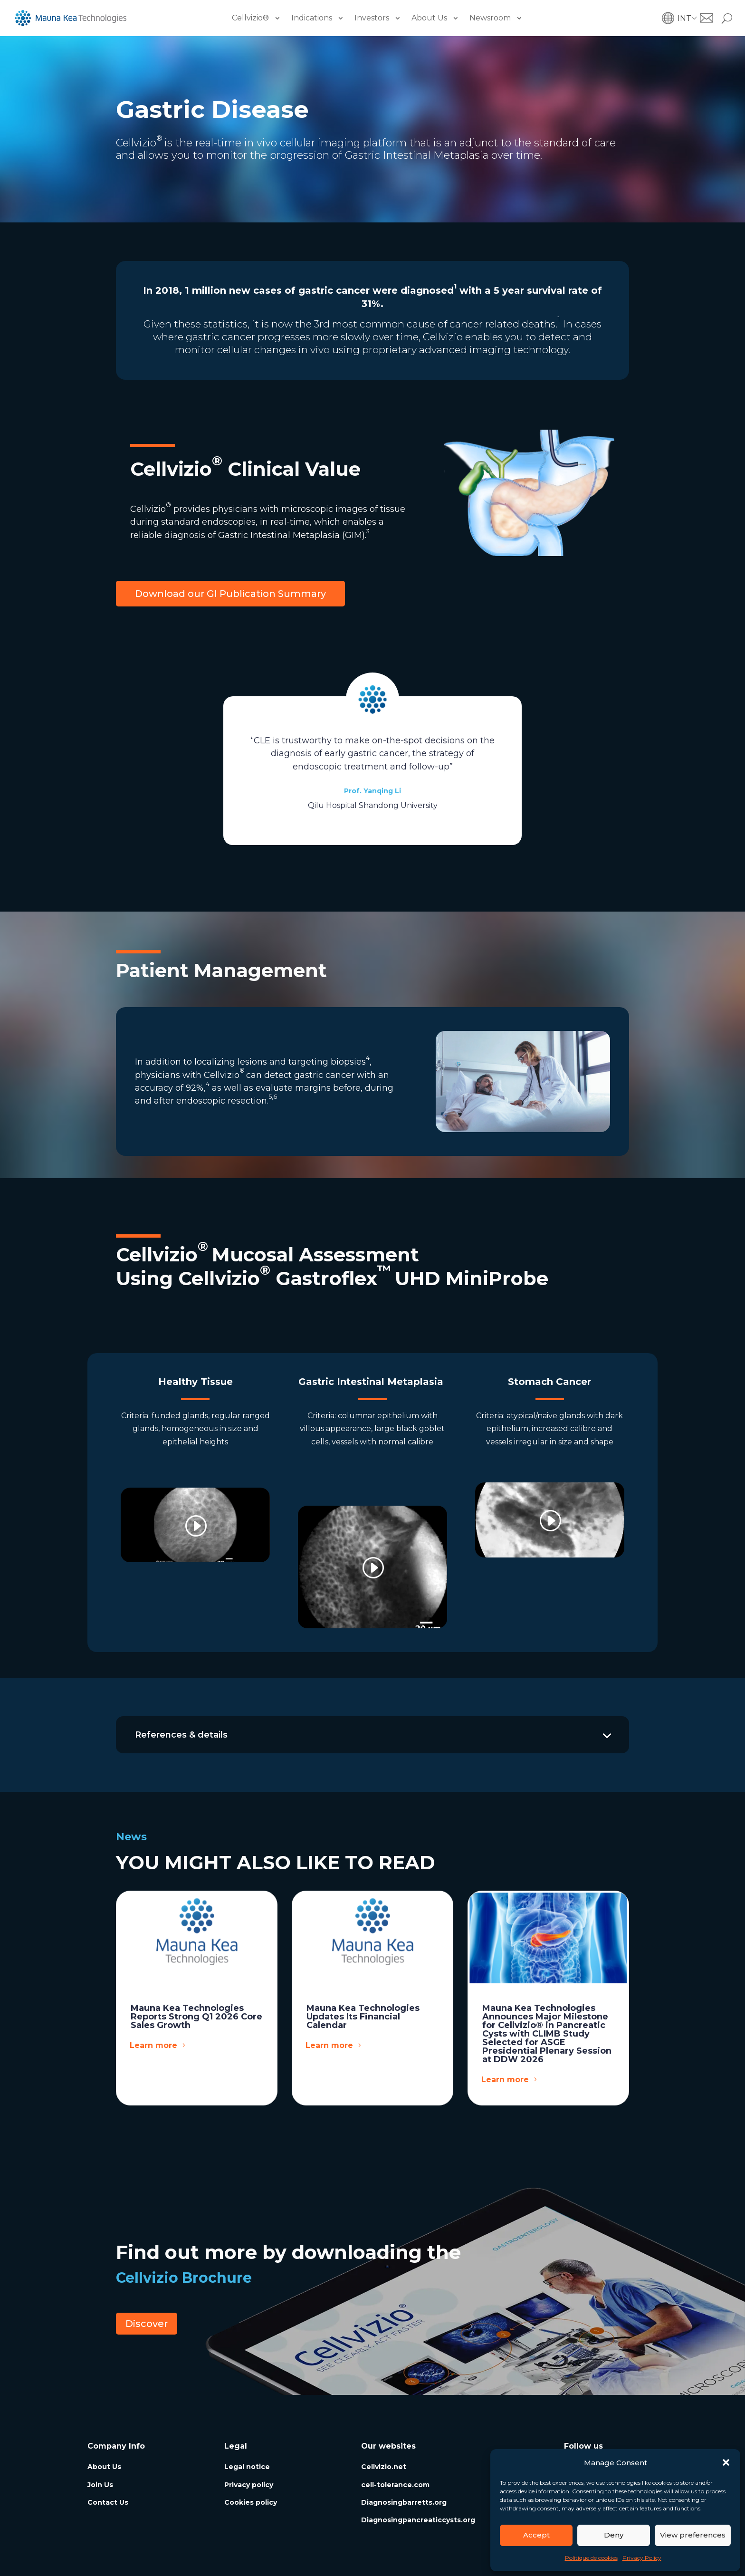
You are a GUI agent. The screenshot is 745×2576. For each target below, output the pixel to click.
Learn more (153, 2045)
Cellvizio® (250, 17)
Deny (613, 2534)
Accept (536, 2534)
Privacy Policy (641, 2557)
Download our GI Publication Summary (230, 593)
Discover (146, 2323)
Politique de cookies (591, 2557)
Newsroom (490, 17)
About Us (429, 17)
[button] (726, 2462)
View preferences (693, 2534)
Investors (371, 17)
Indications (311, 17)
